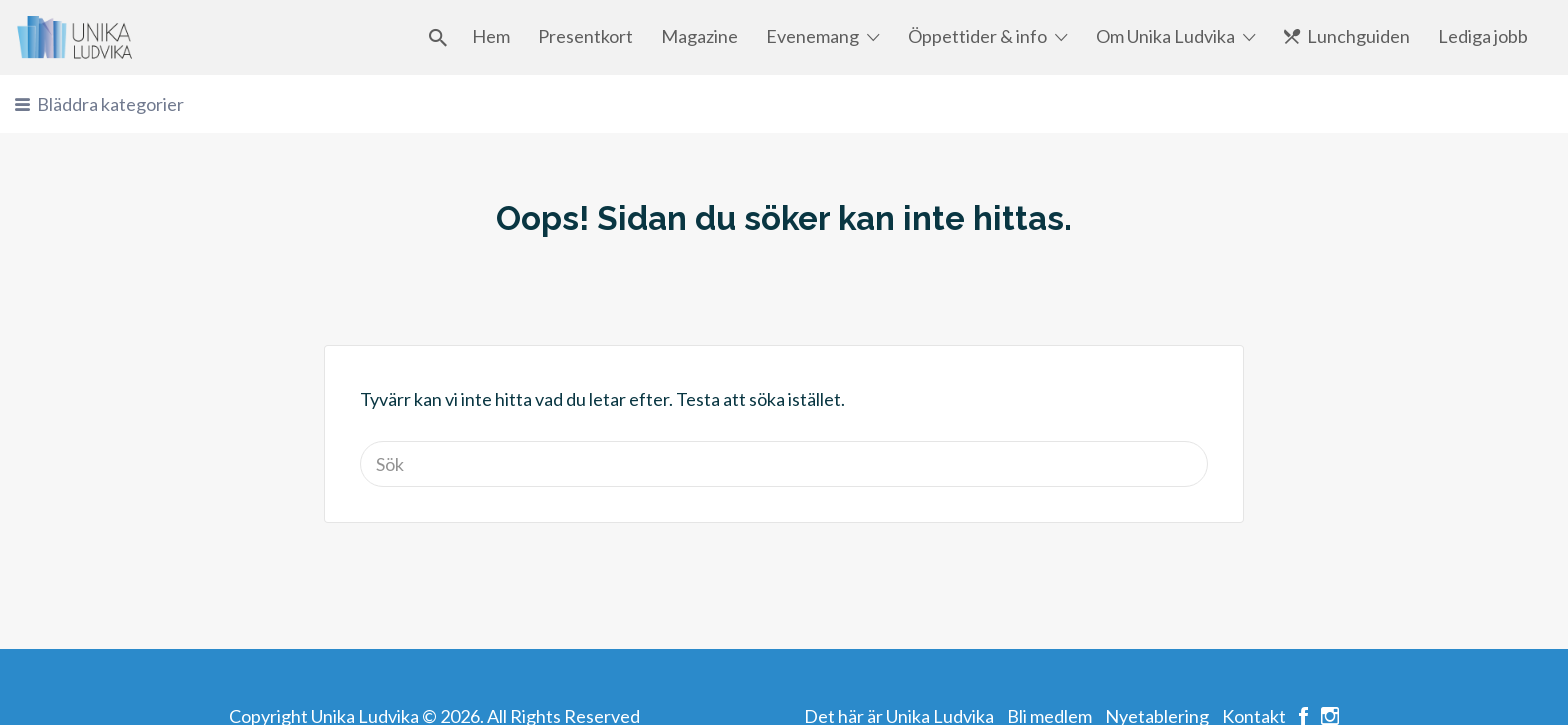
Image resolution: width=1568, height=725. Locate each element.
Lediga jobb (1483, 36)
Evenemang (812, 36)
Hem (491, 36)
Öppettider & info (977, 36)
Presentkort (585, 36)
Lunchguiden (1358, 36)
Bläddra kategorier (110, 104)
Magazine (699, 36)
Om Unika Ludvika (1165, 36)
